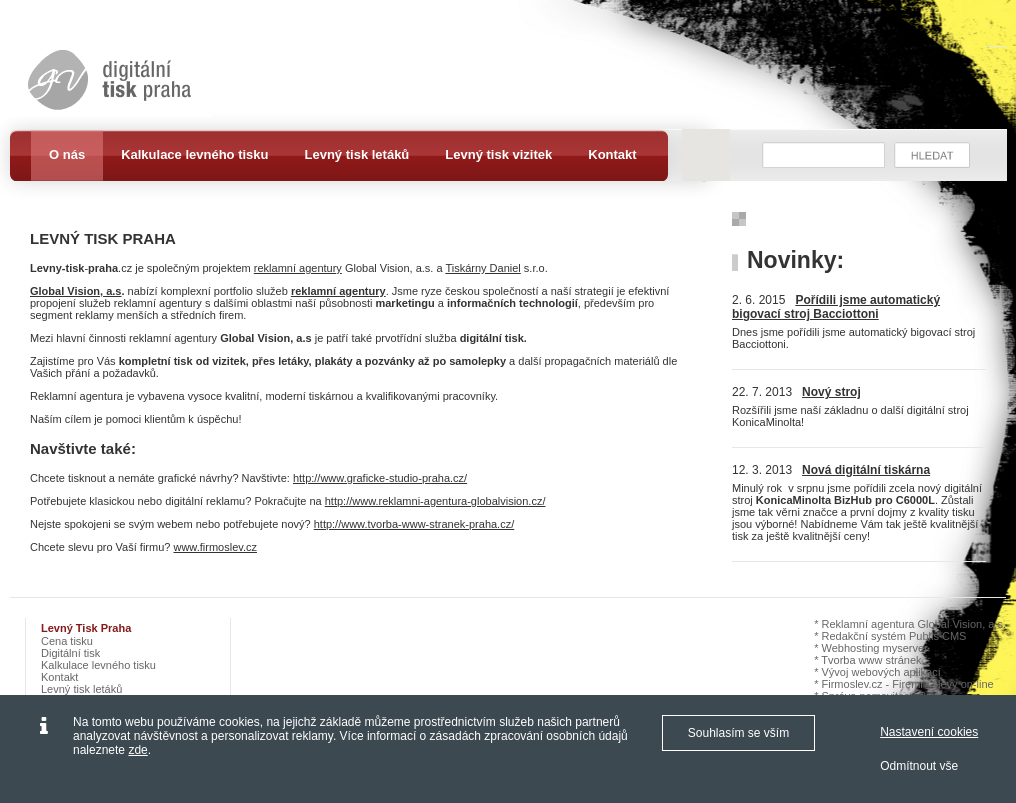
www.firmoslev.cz (215, 547)
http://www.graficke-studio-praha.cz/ (380, 478)
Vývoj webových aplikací (881, 672)
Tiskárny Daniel (482, 268)
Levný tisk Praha (86, 628)
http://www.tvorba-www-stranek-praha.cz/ (414, 524)
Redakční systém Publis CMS (894, 636)
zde (137, 750)
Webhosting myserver (875, 648)
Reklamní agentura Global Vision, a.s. (914, 624)
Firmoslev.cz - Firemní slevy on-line (908, 684)
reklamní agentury (298, 268)
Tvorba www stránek (871, 660)
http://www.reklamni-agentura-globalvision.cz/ (435, 501)
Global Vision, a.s (76, 291)
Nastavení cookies (929, 732)
